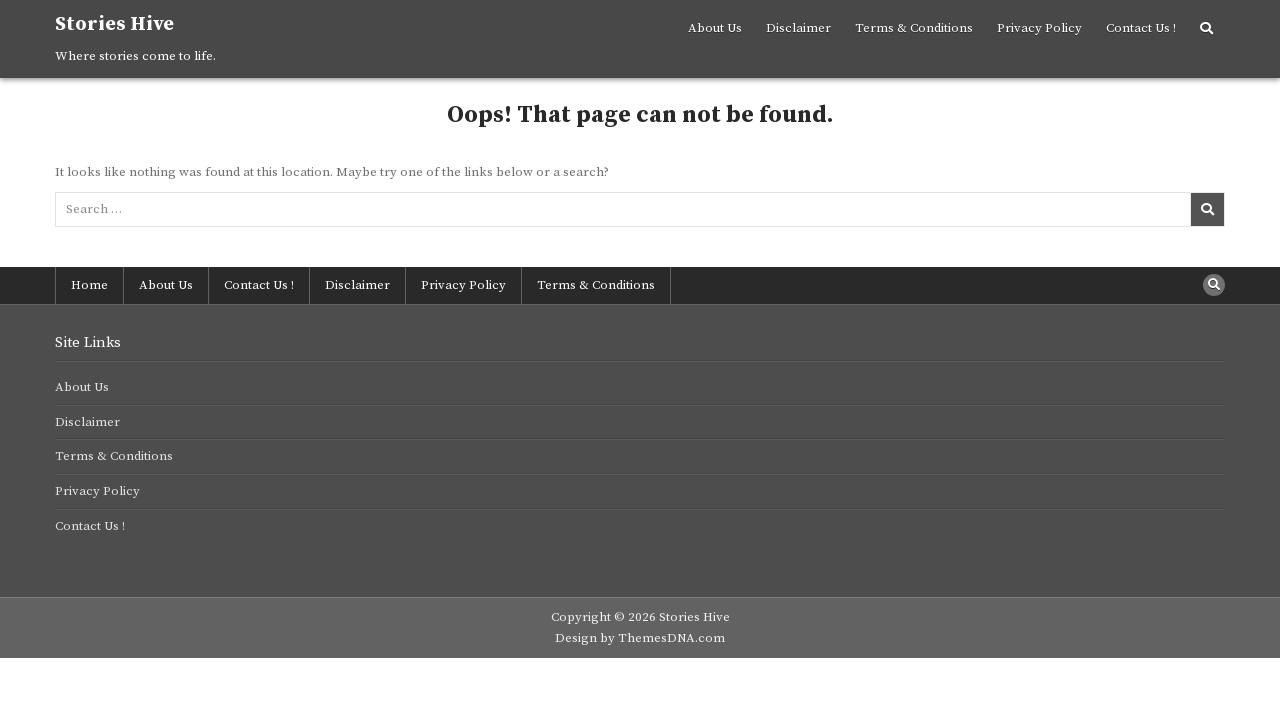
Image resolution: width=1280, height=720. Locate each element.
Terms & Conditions (914, 28)
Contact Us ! (1141, 28)
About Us (715, 28)
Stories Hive (114, 24)
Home (89, 285)
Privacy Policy (1039, 28)
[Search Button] (1206, 29)
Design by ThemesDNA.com (640, 638)
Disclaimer (798, 28)
